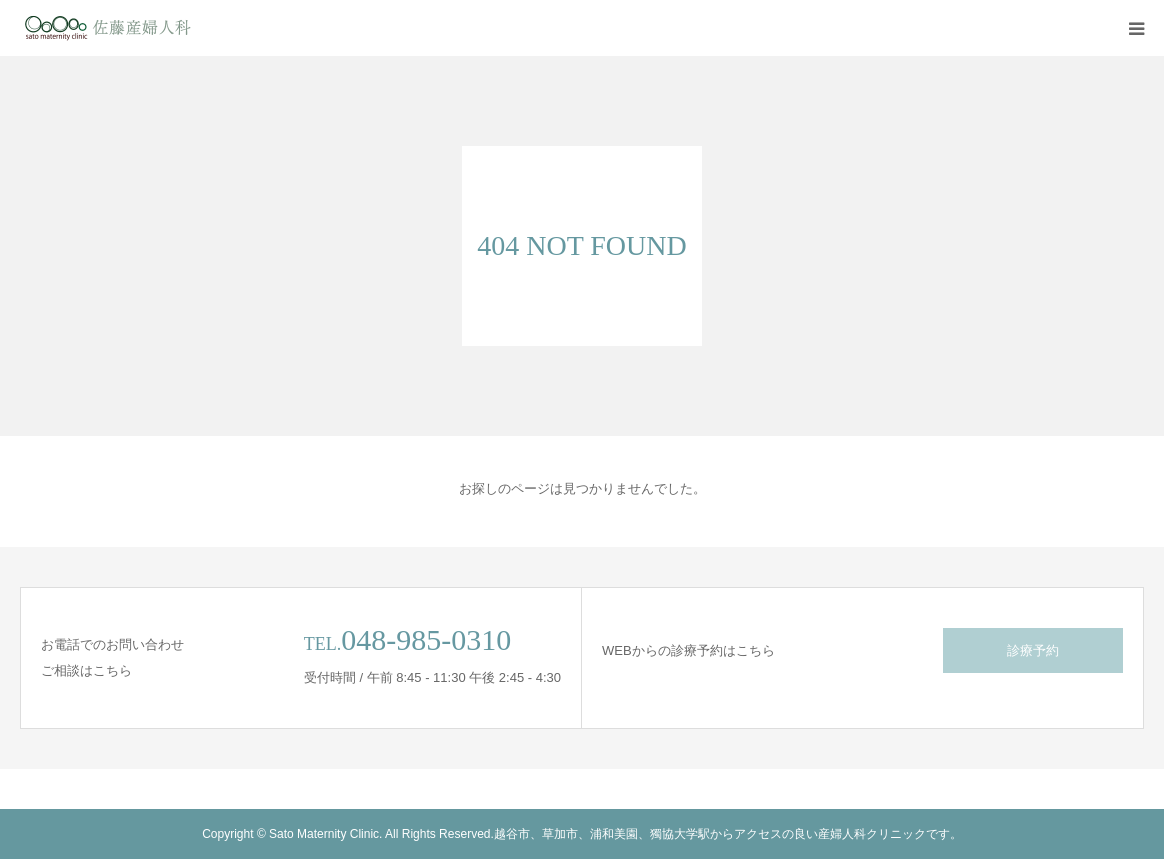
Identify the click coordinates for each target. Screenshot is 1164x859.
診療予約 (1033, 650)
